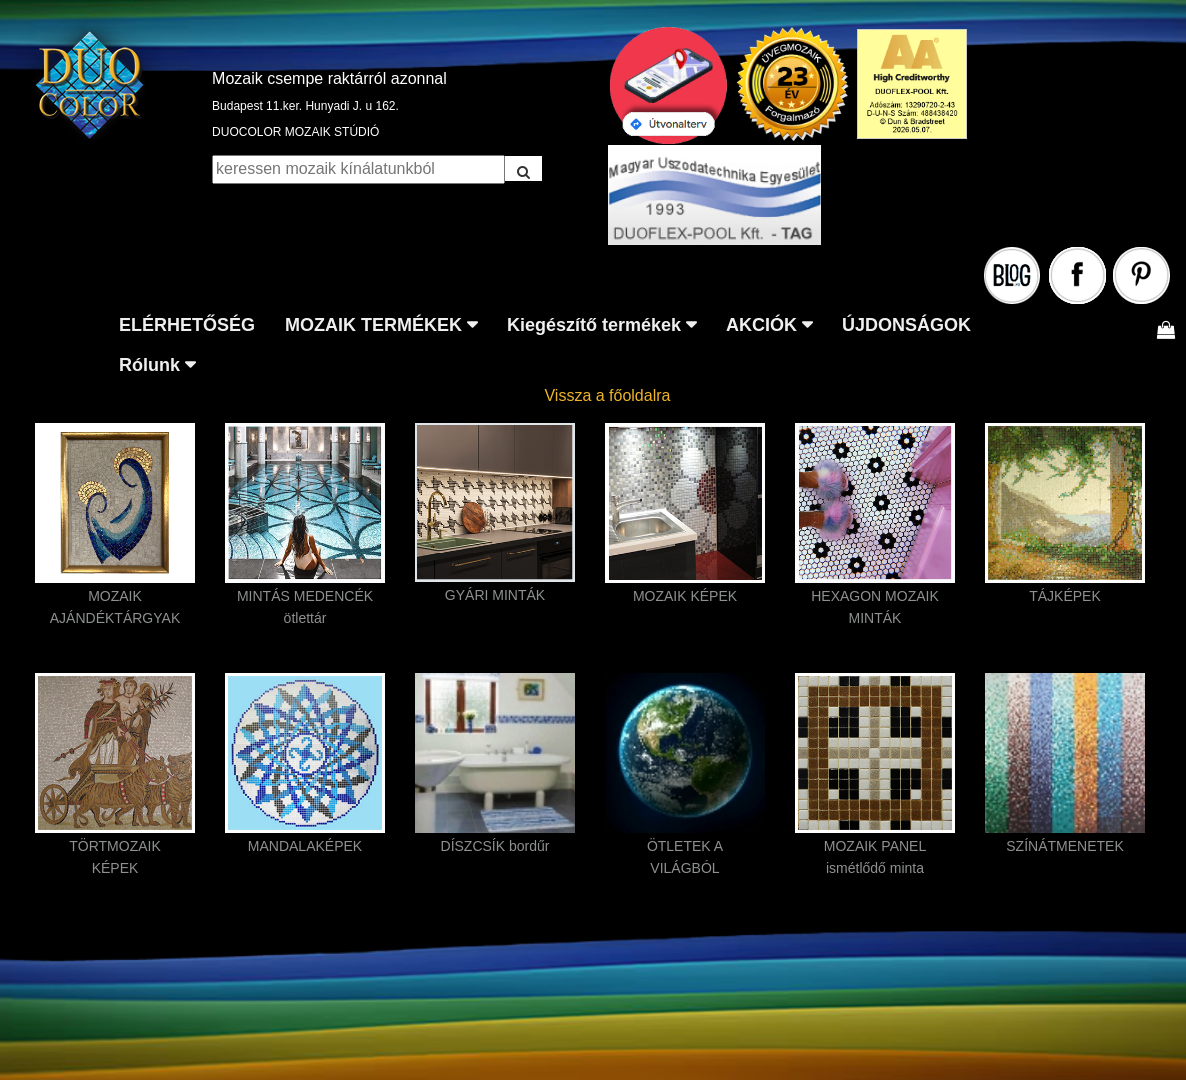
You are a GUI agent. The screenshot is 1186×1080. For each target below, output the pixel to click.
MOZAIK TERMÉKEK (373, 325)
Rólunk (149, 365)
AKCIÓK (761, 325)
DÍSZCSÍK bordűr (495, 846)
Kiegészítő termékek (594, 325)
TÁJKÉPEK (1065, 596)
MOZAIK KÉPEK (685, 596)
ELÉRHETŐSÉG (187, 325)
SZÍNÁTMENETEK (1064, 846)
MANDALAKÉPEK (305, 846)
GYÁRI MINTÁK (495, 595)
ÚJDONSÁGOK (906, 325)
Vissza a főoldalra (607, 395)
